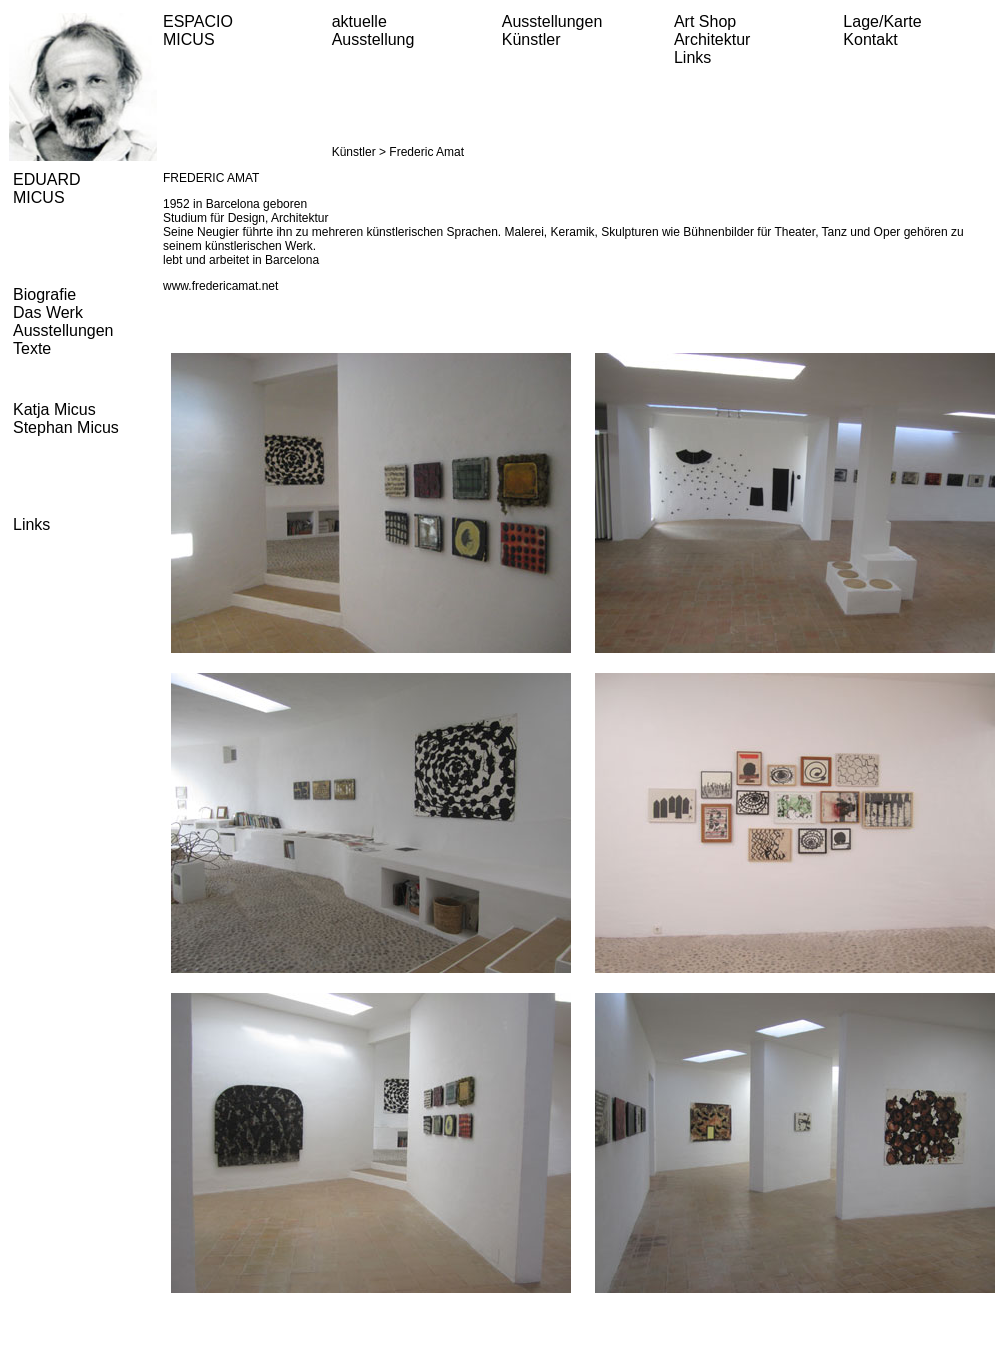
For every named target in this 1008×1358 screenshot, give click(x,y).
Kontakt (870, 39)
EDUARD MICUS (47, 188)
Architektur (712, 39)
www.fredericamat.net (220, 286)
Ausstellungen (552, 21)
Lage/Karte (882, 21)
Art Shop (705, 21)
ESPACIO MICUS (198, 30)
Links (692, 57)
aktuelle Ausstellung (373, 30)
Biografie (44, 294)
